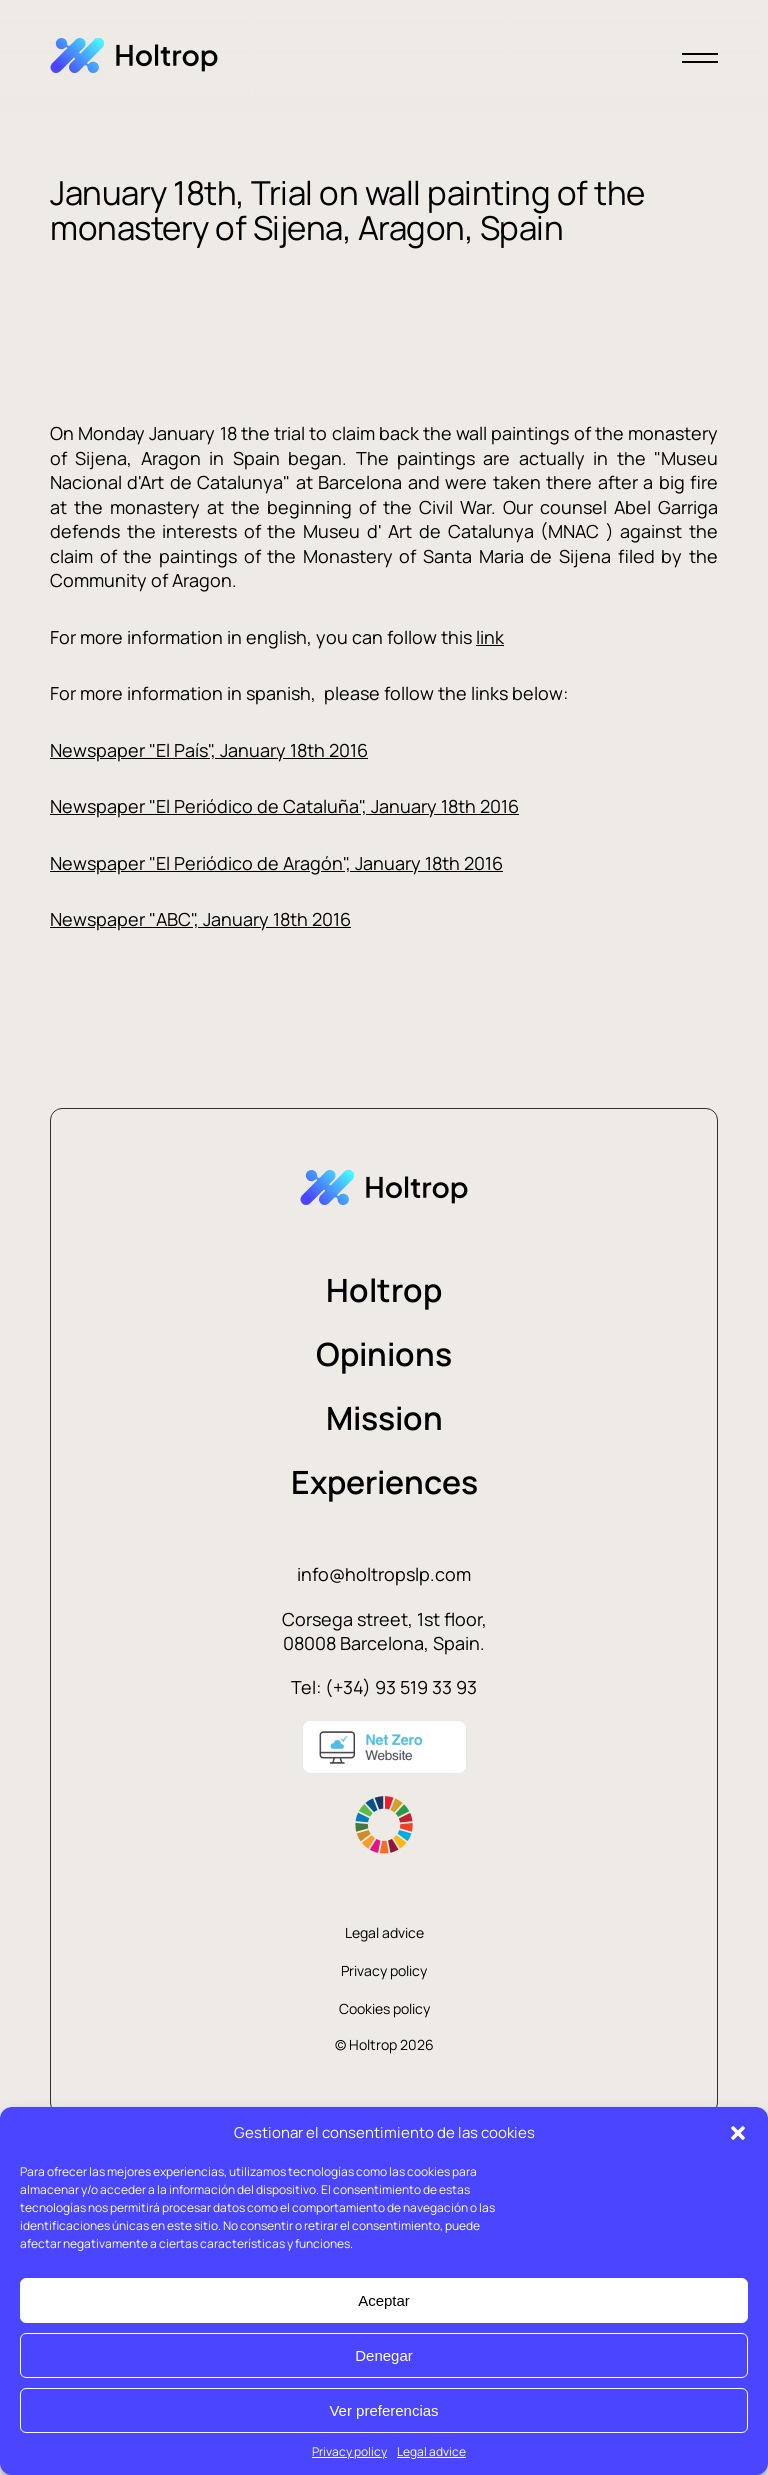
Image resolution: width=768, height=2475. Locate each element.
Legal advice (431, 2451)
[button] (738, 2133)
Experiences (384, 1482)
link (490, 637)
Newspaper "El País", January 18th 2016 (209, 750)
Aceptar (384, 2300)
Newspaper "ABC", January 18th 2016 (200, 919)
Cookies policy (384, 2008)
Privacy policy (349, 2451)
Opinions (384, 1354)
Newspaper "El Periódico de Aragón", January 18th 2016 (276, 863)
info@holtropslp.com (384, 1574)
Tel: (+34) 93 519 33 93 (384, 1687)
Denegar (384, 2355)
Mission (384, 1418)
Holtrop (384, 1290)
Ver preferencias (383, 2410)
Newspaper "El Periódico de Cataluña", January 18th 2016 (284, 806)
